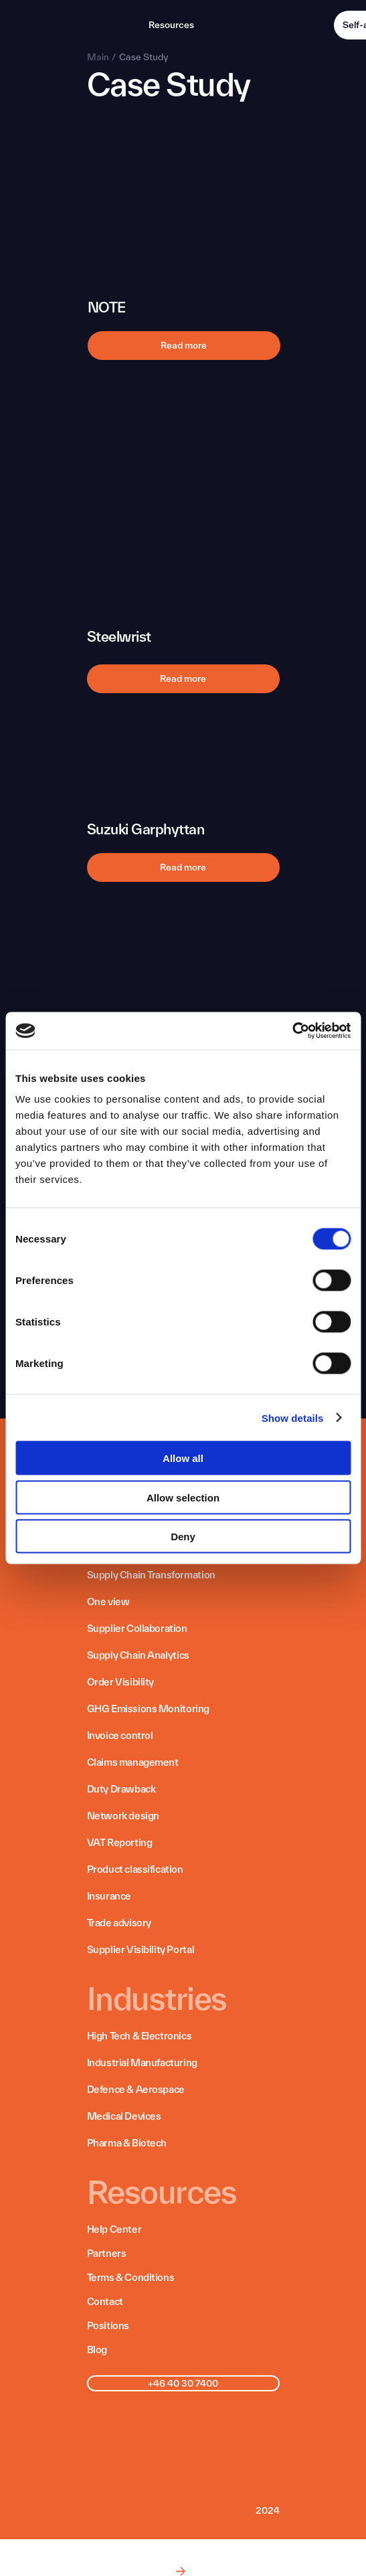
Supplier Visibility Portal (141, 1949)
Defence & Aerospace (136, 2089)
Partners (106, 2253)
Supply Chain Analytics (138, 1655)
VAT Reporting (120, 1842)
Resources (171, 24)
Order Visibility (121, 1681)
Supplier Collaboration (137, 1628)
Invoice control (120, 1735)
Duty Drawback (121, 1789)
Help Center (114, 2229)
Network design (123, 1815)
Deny (183, 1536)
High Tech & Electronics (139, 2035)
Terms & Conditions (131, 2277)
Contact (105, 2301)
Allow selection (183, 1497)
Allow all (183, 1458)
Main (98, 57)
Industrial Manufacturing (142, 2062)
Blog (97, 2349)
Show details (293, 1417)
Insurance (109, 1896)
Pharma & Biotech (127, 2142)
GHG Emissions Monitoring (148, 1708)
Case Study (143, 57)
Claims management (133, 1762)
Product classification (135, 1869)
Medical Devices (124, 2116)
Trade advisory (119, 1922)
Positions (108, 2325)
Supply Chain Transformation (151, 1574)
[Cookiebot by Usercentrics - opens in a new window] (292, 1031)
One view (108, 1601)
